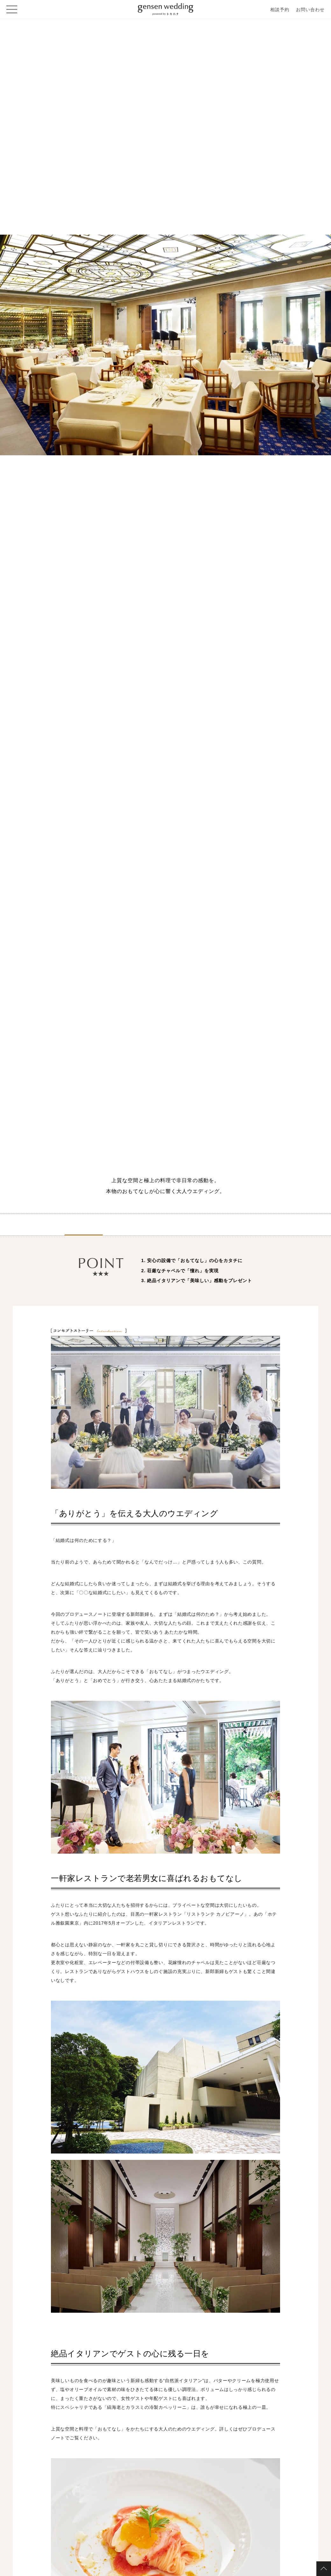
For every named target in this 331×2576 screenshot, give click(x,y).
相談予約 (279, 9)
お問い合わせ (310, 9)
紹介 (84, 1228)
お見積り (247, 1228)
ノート (165, 1228)
